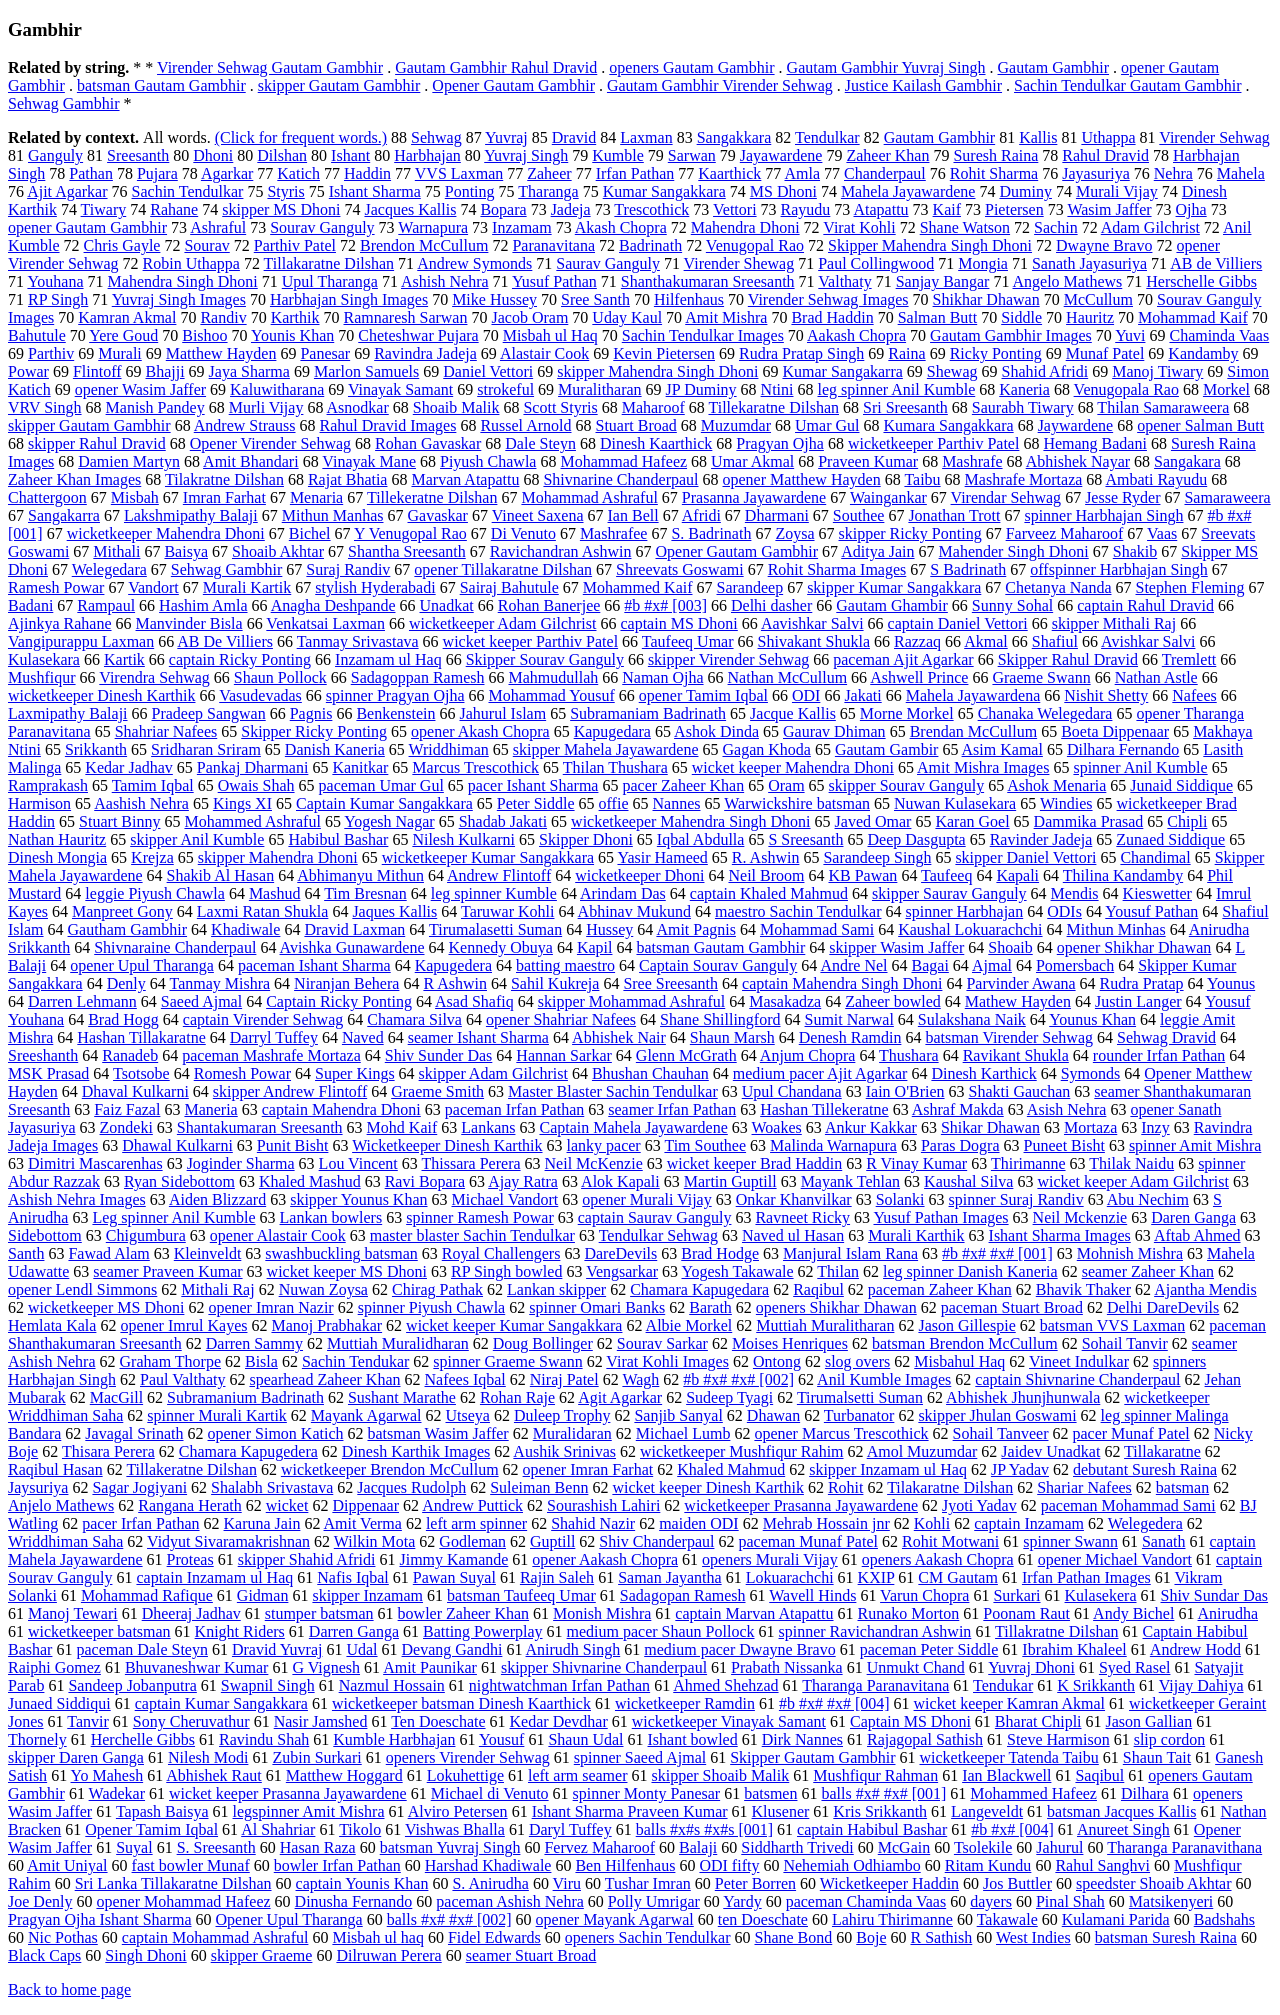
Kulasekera (1101, 1595)
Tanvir (88, 1721)
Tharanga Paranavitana (875, 1685)
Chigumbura (146, 1235)
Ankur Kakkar (871, 1127)
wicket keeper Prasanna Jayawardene (288, 1793)
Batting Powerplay (483, 1631)
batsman (1182, 1487)
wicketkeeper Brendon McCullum (390, 1469)
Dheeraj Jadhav (191, 1613)
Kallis (1038, 137)
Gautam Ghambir (892, 605)
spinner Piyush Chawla (432, 1307)
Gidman (263, 1595)
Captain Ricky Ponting (339, 1001)
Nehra (1173, 173)
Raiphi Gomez (54, 1667)
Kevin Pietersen (664, 353)
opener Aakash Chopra (605, 1559)
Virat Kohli (859, 227)
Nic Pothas (63, 1937)
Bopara (503, 209)
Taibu (922, 479)
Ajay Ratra (523, 1181)
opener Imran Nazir (270, 1307)
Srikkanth (96, 749)
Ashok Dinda (716, 731)
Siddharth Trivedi (797, 1847)
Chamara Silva (414, 1019)
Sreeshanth (43, 1055)
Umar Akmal (752, 461)
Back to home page (69, 1989)
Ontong (777, 1361)
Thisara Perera (108, 1451)
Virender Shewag (739, 263)
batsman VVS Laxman (1112, 1325)
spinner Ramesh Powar (480, 1217)
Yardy (742, 1901)
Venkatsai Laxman (325, 623)
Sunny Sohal (1012, 605)
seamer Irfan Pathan (672, 1109)
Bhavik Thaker (1083, 1289)
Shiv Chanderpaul (656, 1541)
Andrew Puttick (472, 1505)
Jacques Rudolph (411, 1487)
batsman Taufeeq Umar (521, 1595)
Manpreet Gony (122, 911)
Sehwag (436, 137)
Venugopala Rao (1126, 389)
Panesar (325, 353)
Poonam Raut (1026, 1613)
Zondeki (126, 1127)
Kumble (618, 155)
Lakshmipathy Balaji (191, 515)
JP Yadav (1020, 1469)
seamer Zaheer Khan (1148, 1271)
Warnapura (433, 227)
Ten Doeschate (438, 1721)
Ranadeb (130, 1055)
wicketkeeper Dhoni (639, 875)
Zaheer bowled (893, 1001)
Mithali (116, 551)
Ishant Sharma (375, 191)
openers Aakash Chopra (938, 1559)
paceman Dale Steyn (142, 1649)
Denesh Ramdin (850, 1037)
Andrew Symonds (474, 263)
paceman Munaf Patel (808, 1541)
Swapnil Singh (268, 1685)
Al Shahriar (278, 1829)
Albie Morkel (689, 1325)
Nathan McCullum (788, 677)
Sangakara (1187, 461)
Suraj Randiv (348, 569)
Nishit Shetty (1106, 695)
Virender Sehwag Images (828, 299)
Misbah (135, 497)
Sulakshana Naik (972, 1019)
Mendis (1075, 893)
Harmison (39, 803)
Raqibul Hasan (55, 1469)
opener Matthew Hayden (802, 479)
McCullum (1098, 299)
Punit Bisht (293, 1145)
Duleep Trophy (562, 1415)
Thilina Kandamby (1123, 875)
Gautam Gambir (887, 749)
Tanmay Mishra (219, 983)
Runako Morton (909, 1613)
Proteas (190, 1559)
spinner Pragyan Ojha (395, 695)
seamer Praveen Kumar (167, 1271)
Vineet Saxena (538, 515)
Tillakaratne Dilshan (329, 263)
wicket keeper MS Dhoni (347, 1271)
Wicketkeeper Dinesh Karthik (447, 1145)
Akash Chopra (621, 227)
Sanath (1164, 1541)
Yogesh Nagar (389, 821)
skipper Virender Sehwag (728, 659)
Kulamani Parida (1116, 1919)
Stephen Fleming (1190, 587)
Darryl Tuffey (274, 1037)
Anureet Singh (1123, 1829)
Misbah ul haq (378, 1937)
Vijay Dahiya (1201, 1685)
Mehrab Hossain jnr (826, 1523)
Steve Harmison (1058, 1739)
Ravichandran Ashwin (561, 551)
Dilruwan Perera (388, 1955)
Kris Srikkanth (880, 1811)
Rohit (846, 1487)
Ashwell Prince (919, 677)
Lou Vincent (358, 1163)
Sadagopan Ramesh (683, 1595)
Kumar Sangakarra (842, 371)
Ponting (470, 191)
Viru (567, 1883)
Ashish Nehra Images (77, 1199)
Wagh (640, 1379)
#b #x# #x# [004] (834, 1703)
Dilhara (1145, 1793)
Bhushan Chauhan (650, 1073)
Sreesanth (138, 155)
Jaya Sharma (249, 371)
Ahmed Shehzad (725, 1685)
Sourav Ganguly (322, 227)
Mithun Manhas (333, 515)
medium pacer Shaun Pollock (661, 1631)
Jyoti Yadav (979, 1505)
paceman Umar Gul (381, 785)
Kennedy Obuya (501, 947)
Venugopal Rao (755, 245)
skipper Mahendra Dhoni (278, 857)
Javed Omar (873, 821)
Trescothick (651, 209)
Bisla (261, 1361)
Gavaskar (438, 515)
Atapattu (880, 209)
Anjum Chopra (808, 1055)
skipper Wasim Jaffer (896, 947)
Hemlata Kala (52, 1325)
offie (614, 803)
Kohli (932, 1523)
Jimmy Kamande (453, 1559)
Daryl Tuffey (570, 1829)
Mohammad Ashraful (589, 497)
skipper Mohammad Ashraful (632, 1001)
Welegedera (1145, 1523)
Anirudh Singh (573, 1649)
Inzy (1155, 1127)
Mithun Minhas (1116, 929)
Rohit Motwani (950, 1541)
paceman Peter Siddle (929, 1649)
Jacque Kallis (793, 713)
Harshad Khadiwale (488, 1865)
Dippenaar (365, 1505)
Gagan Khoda (766, 749)
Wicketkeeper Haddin (889, 1883)
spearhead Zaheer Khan (324, 1379)
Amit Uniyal (67, 1865)
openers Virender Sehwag (468, 1757)
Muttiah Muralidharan (398, 1343)
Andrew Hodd (1195, 1649)
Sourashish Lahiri (603, 1505)
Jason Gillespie (966, 1325)
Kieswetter (1157, 893)
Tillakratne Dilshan (1056, 1631)
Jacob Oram (529, 317)
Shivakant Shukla (814, 641)
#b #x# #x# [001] (997, 1253)
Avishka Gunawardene (352, 947)
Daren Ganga (1193, 1217)
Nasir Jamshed (321, 1721)
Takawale (1007, 1919)
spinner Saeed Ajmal (640, 1757)
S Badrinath (968, 569)
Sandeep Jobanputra (132, 1685)
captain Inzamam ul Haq (214, 1577)
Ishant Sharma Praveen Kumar (630, 1811)
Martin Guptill (730, 1181)
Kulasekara (44, 659)
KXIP (876, 1577)
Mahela (1241, 173)
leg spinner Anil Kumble (896, 389)
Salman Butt (938, 317)
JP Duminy (701, 389)
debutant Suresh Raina (1145, 1469)
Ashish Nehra (445, 281)
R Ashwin (455, 983)
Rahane (174, 209)
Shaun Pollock (280, 677)
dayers (991, 1901)
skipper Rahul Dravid (97, 443)
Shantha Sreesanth (407, 551)
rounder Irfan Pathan (1159, 1055)
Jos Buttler (1017, 1883)
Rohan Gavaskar (428, 443)
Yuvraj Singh (526, 155)
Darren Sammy (254, 1343)
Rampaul (106, 605)
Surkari (1016, 1595)
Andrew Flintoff (499, 875)
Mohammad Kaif (1193, 317)
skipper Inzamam (367, 1595)
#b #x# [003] (665, 605)
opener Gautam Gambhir (87, 227)
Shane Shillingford (720, 1019)
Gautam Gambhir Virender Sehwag (720, 85)
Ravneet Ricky (802, 1217)
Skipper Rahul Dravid (1068, 659)
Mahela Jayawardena (973, 695)
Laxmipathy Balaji (68, 713)
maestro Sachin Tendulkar (798, 911)
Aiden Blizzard (217, 1199)
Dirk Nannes (802, 1739)
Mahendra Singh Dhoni (183, 281)
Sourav (206, 245)
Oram (786, 785)
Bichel (310, 533)
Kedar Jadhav (129, 767)
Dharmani (777, 515)
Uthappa (1108, 137)
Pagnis (311, 713)
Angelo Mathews (1068, 281)
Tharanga (548, 191)
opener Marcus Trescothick (841, 1433)
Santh (26, 1253)
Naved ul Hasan (793, 1235)
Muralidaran (572, 1433)
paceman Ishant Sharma (314, 965)
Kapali (1017, 875)
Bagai (930, 965)
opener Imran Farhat (588, 1469)
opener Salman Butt (1200, 425)
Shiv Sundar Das (1215, 1595)
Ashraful (218, 227)
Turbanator (859, 1415)
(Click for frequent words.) (301, 137)
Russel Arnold (525, 425)
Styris (285, 191)
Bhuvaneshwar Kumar (197, 1667)
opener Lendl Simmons (82, 1289)
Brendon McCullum (424, 245)
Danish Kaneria (335, 749)
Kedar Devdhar (559, 1721)
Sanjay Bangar (943, 281)
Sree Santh (595, 299)
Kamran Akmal (127, 317)
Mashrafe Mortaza (1024, 479)
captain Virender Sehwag (263, 1019)
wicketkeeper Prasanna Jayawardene (801, 1505)
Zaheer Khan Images (74, 479)
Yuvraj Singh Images (179, 299)
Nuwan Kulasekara (955, 803)
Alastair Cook (544, 353)
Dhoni (213, 155)
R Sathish (941, 1937)
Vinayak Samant (400, 389)
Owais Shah (256, 785)
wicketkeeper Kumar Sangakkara (488, 857)
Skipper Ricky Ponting (314, 731)
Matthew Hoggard (344, 1775)
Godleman (472, 1541)
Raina (906, 353)
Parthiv (51, 353)
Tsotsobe (141, 1073)
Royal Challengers (501, 1253)
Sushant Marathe (402, 1397)
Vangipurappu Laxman (81, 641)
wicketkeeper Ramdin (685, 1703)
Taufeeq (946, 875)
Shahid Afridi (1045, 371)
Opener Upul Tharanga (289, 1919)
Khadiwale (245, 929)
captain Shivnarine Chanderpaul (1077, 1379)
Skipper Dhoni (586, 839)
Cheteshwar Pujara (418, 335)
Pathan (91, 173)
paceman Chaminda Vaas (866, 1901)
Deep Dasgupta (916, 839)
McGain (904, 1847)
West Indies (1033, 1937)
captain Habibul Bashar (872, 1829)
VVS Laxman (459, 173)
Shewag (952, 371)
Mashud (275, 893)
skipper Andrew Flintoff (290, 1091)
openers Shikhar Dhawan (836, 1307)
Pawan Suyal (454, 1577)
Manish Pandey (155, 407)
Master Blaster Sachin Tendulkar (613, 1091)
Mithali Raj (217, 1289)
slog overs (857, 1361)
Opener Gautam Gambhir (513, 85)
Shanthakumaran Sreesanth (708, 281)
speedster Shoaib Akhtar (1154, 1883)
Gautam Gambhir (1054, 67)
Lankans (488, 1127)
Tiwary (104, 209)
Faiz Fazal (127, 1109)
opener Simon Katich (276, 1433)
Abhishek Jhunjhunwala (1023, 1397)
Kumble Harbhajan (394, 1739)
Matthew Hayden (221, 353)
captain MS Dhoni (678, 623)
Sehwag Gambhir (64, 103)
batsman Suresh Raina (1166, 1937)
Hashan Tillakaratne (141, 1037)
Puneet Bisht (1064, 1145)
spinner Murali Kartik (217, 1415)
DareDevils (620, 1253)
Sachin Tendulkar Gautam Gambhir (1127, 85)
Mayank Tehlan (850, 1181)
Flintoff (97, 371)
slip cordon (1170, 1739)
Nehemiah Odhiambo (851, 1865)
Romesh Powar (242, 1073)
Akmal (986, 641)
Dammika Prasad (1089, 821)
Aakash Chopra (856, 335)
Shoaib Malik (456, 407)
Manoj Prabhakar (326, 1325)
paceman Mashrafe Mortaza (271, 1055)
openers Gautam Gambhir (691, 67)
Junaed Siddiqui (59, 1703)
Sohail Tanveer (1001, 1433)
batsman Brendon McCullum (965, 1343)
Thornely (37, 1739)
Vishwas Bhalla (455, 1829)
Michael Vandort (505, 1199)
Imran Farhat (224, 497)
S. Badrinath (711, 533)
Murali (120, 353)
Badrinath (650, 245)
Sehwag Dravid (1166, 1037)
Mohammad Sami (817, 929)
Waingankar (888, 497)
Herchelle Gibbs (143, 1739)
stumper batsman (319, 1613)
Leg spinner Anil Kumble (173, 1217)
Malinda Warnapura (833, 1145)
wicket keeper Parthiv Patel (531, 641)
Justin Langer (1138, 1001)
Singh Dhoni (145, 1955)
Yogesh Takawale (738, 1271)
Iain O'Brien (905, 1091)
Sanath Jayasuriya (1089, 263)
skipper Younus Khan (358, 1199)
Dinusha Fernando (354, 1901)
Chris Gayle (122, 245)
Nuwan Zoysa (323, 1289)
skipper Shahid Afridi (307, 1559)
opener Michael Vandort (1115, 1559)
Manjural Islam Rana (850, 1253)
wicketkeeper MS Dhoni (106, 1307)
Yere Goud (123, 335)
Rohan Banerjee (549, 605)
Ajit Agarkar (67, 191)
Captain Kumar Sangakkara (384, 803)
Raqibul (818, 1289)
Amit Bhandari (251, 461)
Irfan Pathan (635, 173)
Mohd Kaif (402, 1127)
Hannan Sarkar (564, 1055)
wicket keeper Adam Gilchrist (1133, 1181)
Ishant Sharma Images (1060, 1235)
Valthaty (844, 281)
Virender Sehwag (1214, 137)
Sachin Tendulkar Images (703, 335)
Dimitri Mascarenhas (95, 1163)
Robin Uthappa (191, 263)
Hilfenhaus (689, 299)
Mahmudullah (553, 677)
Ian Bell (633, 515)
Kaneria (1024, 389)
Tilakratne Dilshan (224, 479)
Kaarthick (729, 173)
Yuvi (1130, 335)
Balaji (698, 1847)
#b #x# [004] (1012, 1829)
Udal (361, 1649)
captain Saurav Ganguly (655, 1217)
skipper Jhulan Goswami (997, 1415)
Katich (298, 173)
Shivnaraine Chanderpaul (175, 947)
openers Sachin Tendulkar (648, 1937)
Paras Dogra (960, 1145)
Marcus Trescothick (475, 767)
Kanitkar (360, 767)
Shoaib (1010, 947)
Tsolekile (983, 1847)
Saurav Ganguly (608, 263)
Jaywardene (1076, 425)
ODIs (1064, 911)
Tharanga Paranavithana (1184, 1847)
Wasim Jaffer (1109, 209)
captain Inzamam (1029, 1523)
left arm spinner (476, 1523)
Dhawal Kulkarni (177, 1145)
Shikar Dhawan (990, 1127)
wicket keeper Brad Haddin (754, 1163)
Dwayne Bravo (1104, 245)
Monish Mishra (602, 1613)
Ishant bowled (693, 1739)
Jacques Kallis (410, 209)
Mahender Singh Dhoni (1014, 551)
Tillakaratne (1162, 1451)
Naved (363, 1037)
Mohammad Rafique (147, 1595)
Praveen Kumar (868, 461)
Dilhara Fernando (1123, 749)
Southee (859, 515)
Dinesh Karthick (983, 1073)
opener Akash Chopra (480, 731)
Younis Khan (292, 335)
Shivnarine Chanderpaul (620, 479)
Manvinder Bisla (189, 623)
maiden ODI (699, 1523)
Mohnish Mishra (1130, 1253)
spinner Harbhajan (964, 911)
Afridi (701, 515)
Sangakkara (734, 137)
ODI (806, 695)
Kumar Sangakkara (664, 191)
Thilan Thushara (615, 767)
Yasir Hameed (662, 857)
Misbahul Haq (959, 1361)
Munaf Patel (1105, 353)
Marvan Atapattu (465, 479)
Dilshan (282, 155)
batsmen (770, 1793)
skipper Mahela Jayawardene (606, 749)
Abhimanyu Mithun (360, 875)
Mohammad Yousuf (551, 695)
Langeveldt (987, 1811)
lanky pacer (604, 1145)
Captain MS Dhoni (910, 1721)
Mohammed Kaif (638, 587)
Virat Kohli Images (667, 1361)
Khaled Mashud (310, 1181)
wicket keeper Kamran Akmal (1009, 1703)
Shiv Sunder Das (439, 1055)
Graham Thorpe (170, 1361)
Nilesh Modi (208, 1757)
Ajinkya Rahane (60, 623)
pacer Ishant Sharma (533, 785)
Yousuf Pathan (1151, 911)
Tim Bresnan (365, 893)
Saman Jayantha (670, 1577)
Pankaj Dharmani (253, 767)
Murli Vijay (266, 407)
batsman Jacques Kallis (1121, 1811)
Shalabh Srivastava (272, 1487)
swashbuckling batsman (341, 1253)
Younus (1231, 983)
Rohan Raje (517, 1397)
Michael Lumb (683, 1433)
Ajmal (992, 965)
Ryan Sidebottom (179, 1181)
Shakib (1135, 551)
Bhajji (165, 371)
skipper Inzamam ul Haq (888, 1469)
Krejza (152, 857)
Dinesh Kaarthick (656, 443)
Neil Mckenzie (1080, 1217)
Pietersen (1014, 209)
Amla (802, 173)
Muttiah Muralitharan (825, 1325)
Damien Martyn (129, 461)
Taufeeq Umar (688, 641)
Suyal (134, 1847)
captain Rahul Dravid (1145, 605)
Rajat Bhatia (348, 479)
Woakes (777, 1127)
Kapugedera (453, 965)
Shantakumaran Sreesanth (260, 1127)
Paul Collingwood (876, 263)
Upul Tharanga (330, 281)
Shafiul (1055, 641)
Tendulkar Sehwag (658, 1235)
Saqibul (1099, 1775)
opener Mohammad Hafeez (183, 1901)
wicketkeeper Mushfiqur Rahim (742, 1451)
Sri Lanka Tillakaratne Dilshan (173, 1883)
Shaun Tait (1157, 1757)
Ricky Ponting (996, 353)
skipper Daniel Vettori (1025, 857)
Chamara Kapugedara (699, 1289)
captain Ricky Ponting (240, 659)
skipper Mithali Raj (1114, 623)
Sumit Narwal (849, 1019)
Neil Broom (766, 875)
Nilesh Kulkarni (463, 839)
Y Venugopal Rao (410, 533)
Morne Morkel (907, 713)
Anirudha (1228, 1613)
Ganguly (55, 155)
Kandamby (1203, 353)
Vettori (735, 209)
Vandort (153, 587)
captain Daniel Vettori (958, 623)
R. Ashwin (766, 857)
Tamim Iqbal (153, 785)
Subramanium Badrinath (245, 1397)
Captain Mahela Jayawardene (633, 1127)
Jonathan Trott (954, 515)
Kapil (595, 947)
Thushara (909, 1055)
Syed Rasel (1135, 1667)
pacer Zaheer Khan (683, 785)
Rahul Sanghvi (1102, 1865)
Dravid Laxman (354, 929)
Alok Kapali (620, 1181)
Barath (710, 1307)
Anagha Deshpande (333, 605)
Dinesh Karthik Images (416, 1451)
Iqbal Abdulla (701, 839)
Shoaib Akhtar (278, 551)
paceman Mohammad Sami (1128, 1505)
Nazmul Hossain (392, 1685)
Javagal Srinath (134, 1433)
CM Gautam (958, 1577)
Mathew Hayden (1018, 1001)
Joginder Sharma (241, 1163)
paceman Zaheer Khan (940, 1289)
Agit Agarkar (620, 1397)
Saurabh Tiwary (1023, 407)
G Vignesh (326, 1667)
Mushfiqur (42, 677)
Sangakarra (64, 515)
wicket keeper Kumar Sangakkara (514, 1325)
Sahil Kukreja (555, 983)
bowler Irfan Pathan (337, 1865)
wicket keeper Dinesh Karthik (707, 1487)
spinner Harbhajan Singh (1103, 515)
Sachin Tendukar (355, 1361)
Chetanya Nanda (1058, 587)
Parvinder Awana (1020, 983)
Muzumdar (736, 425)
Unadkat (447, 605)
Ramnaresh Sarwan (406, 317)
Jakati (862, 695)
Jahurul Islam (502, 713)
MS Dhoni (783, 191)
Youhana (55, 281)
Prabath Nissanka (787, 1667)
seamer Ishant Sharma (478, 1037)
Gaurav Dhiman (834, 731)
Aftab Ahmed (1197, 1235)
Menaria (316, 497)
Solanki (900, 1199)
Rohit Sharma (994, 173)
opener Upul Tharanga (142, 965)
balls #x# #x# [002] (449, 1919)
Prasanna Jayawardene (754, 497)
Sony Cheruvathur (191, 1721)
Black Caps (44, 1955)
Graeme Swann (1041, 677)
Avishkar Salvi (1148, 641)
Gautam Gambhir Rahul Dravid (496, 67)
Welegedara (109, 569)
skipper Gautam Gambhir (339, 85)
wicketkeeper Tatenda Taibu (1008, 1757)
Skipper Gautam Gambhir (812, 1757)
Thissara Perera (471, 1163)
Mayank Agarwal (366, 1415)
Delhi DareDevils (1163, 1307)
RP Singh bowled (506, 1271)
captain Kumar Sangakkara (221, 1703)
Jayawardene (781, 155)
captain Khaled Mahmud (769, 893)
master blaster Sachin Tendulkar (472, 1235)
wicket (287, 1505)
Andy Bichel (1133, 1613)
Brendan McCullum (974, 731)
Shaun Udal (585, 1739)
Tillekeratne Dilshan (432, 497)
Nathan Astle (1156, 677)
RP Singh (58, 299)
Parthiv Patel (295, 245)
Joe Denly (40, 1901)
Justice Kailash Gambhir (923, 85)
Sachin (1056, 227)
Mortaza (1090, 1127)
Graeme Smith (437, 1091)
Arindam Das (623, 893)
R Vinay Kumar (916, 1163)
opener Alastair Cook (278, 1235)
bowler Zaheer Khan (464, 1613)
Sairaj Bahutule (509, 587)
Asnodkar (358, 407)
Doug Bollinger (543, 1343)
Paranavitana (553, 245)
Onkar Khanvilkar (794, 1199)
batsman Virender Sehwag (1009, 1037)
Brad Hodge (720, 1253)
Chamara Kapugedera (248, 1451)
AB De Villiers (225, 641)
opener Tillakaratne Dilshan (503, 569)
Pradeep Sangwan (209, 713)
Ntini (777, 389)
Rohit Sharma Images (837, 569)
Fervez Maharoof (599, 1847)
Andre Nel (853, 965)
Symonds (1091, 1073)
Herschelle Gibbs (1201, 281)
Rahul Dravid (1105, 155)
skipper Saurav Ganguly (949, 893)
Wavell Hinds (812, 1595)
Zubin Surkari (316, 1757)
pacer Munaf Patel (1130, 1433)
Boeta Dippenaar (1115, 731)
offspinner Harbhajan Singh (1118, 569)
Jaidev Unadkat (1050, 1451)
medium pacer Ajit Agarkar (820, 1073)
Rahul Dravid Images (388, 425)
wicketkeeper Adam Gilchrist (503, 623)
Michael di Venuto (490, 1793)
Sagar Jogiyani (139, 1487)
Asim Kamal (1002, 749)
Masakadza (785, 1001)
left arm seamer (578, 1775)
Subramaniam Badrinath (648, 713)
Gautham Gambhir (128, 929)
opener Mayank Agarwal (615, 1919)
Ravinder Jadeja (1041, 839)
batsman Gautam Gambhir (161, 85)
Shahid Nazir (593, 1523)
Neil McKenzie (594, 1163)
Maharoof (653, 407)
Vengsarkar (622, 1271)
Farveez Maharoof (1065, 533)
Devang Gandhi (452, 1649)
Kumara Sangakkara (948, 425)
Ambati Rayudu (1156, 479)
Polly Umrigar (654, 1901)
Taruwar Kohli (508, 911)
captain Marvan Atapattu (754, 1613)
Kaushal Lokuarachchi (970, 929)
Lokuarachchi (790, 1577)
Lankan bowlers (331, 1217)
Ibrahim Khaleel (1074, 1649)
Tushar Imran (648, 1883)
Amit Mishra (726, 317)
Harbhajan (427, 155)
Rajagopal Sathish (925, 1739)
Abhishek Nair (619, 1037)
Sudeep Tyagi (729, 1397)
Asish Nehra (1067, 1109)
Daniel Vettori (488, 371)
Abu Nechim (1148, 1199)
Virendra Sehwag (154, 677)
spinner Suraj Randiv (1016, 1199)
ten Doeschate (763, 1919)
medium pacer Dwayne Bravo (739, 1649)
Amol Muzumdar (922, 1451)
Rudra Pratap (1142, 983)
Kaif (947, 209)
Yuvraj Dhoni (1031, 1667)
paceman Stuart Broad (1012, 1307)
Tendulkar (827, 137)
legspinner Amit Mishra (309, 1811)
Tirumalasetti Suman (495, 929)
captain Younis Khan (362, 1883)
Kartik (124, 659)
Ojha (1191, 209)
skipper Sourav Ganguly (907, 785)
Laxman (646, 137)
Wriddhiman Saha (65, 1541)
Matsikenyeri (1171, 1901)
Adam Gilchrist (1150, 227)
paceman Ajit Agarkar (903, 659)
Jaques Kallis (394, 911)
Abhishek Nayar (1078, 461)
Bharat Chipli (1038, 1721)
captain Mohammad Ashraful (215, 1937)
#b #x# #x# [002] (738, 1379)
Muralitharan (600, 389)
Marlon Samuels (366, 371)
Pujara (157, 173)
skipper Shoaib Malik (720, 1775)
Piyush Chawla (488, 461)
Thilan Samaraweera (1163, 407)
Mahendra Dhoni (745, 227)
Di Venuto (523, 533)
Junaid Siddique (1181, 785)
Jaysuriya (38, 1487)
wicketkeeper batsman (99, 1631)
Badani (30, 605)
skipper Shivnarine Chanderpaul (604, 1667)
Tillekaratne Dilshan (773, 407)
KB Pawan (862, 875)
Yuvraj (506, 137)
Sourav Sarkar (662, 1343)
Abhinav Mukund (634, 911)
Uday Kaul (627, 317)
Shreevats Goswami (680, 569)
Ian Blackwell (1006, 1775)
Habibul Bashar (338, 839)
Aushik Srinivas (564, 1451)
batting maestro (565, 965)
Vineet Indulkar (1079, 1361)
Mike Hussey (494, 299)
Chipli (1187, 821)
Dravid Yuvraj (277, 1649)
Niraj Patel (564, 1379)
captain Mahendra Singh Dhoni (842, 983)
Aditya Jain (877, 551)
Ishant (350, 155)
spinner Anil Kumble (1140, 767)
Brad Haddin (832, 317)
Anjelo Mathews (61, 1505)
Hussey (609, 929)
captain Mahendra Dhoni (341, 1109)
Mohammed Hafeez (1033, 1793)
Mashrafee (614, 533)
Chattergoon (47, 497)
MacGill (116, 1397)
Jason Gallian (1149, 1721)
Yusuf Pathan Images (940, 1217)
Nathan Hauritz (57, 839)
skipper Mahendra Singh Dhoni (657, 371)
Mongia (983, 263)
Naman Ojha (662, 677)
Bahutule (37, 335)
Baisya (186, 551)
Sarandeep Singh (877, 857)
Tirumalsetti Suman (860, 1397)
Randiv (223, 317)
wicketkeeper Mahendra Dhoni (166, 533)
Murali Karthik (916, 1235)
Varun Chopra (924, 1595)
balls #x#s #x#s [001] (704, 1829)
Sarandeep (750, 587)
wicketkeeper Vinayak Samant (729, 1721)
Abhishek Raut (214, 1775)
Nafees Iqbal (465, 1379)
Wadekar (117, 1793)
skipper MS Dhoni (281, 209)
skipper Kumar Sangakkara (894, 587)
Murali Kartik (247, 587)
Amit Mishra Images (983, 767)
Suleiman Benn (539, 1487)
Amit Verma (363, 1523)
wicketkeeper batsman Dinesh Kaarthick (461, 1703)
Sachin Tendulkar (188, 191)
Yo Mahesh (107, 1775)
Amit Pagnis (696, 929)
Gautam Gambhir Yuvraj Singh (886, 67)
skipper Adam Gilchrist (493, 1073)
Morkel (1226, 389)
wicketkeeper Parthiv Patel (934, 443)
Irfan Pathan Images (1086, 1577)
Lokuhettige (465, 1775)
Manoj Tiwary (1157, 371)
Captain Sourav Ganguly (718, 965)
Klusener (781, 1811)
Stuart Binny (119, 821)
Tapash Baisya (162, 1811)
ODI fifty (729, 1865)
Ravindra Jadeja (425, 353)
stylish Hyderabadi (375, 587)
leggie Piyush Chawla (155, 893)
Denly (126, 983)
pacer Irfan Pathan (140, 1523)
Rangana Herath (190, 1505)
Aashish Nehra (141, 803)
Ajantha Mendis (1205, 1289)
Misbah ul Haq (550, 335)
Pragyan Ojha (780, 443)
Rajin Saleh (557, 1577)
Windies (1066, 803)
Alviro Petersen (458, 1811)
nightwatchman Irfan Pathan (559, 1685)
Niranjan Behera (346, 983)
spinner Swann (1070, 1541)
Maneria (210, 1109)
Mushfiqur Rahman (875, 1775)
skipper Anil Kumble (197, 839)
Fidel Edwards (494, 1937)
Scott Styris (560, 407)
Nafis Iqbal (353, 1577)
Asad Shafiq (474, 1001)
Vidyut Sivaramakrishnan (228, 1541)
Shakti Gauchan (1020, 1091)
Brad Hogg (123, 1019)
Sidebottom (45, 1235)
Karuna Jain (262, 1523)
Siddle (1021, 317)
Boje (871, 1937)
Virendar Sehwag (1006, 497)
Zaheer (549, 173)
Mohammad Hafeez (623, 461)
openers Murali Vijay (770, 1559)
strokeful (505, 389)
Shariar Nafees (1084, 1487)
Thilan (838, 1271)
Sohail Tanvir (1125, 1343)
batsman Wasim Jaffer (437, 1433)
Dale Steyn (540, 443)
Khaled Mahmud (731, 1469)
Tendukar (1003, 1685)
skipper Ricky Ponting (910, 533)
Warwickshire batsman (797, 803)
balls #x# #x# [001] (883, 1793)
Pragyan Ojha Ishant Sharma (100, 1919)
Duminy (1025, 191)
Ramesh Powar (56, 587)
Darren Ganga (354, 1631)
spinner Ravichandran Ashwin (875, 1631)
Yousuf (502, 1739)
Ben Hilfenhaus (625, 1865)
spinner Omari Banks (597, 1307)
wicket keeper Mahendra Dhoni (793, 767)
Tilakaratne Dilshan (950, 1487)
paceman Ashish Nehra (510, 1901)
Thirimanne (1028, 1163)
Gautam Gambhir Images (1011, 335)
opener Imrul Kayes (183, 1325)
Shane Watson (965, 227)
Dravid (574, 137)
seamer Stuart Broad (531, 1955)
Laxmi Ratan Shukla (263, 911)
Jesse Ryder (1122, 497)
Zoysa (794, 533)
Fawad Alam (108, 1253)
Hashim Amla (203, 605)
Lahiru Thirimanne (892, 1919)
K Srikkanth (1096, 1685)
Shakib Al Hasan (221, 875)
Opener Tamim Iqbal (151, 1829)
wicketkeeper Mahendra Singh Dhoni (690, 821)
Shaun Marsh (732, 1037)
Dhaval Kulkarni (135, 1091)
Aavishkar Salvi (812, 623)
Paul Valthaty (182, 1379)
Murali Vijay (1117, 191)
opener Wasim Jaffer (140, 389)
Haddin (367, 173)
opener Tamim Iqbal (703, 695)
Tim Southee (705, 1145)
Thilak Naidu (1131, 1163)
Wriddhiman (449, 749)
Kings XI (242, 803)
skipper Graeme (262, 1955)
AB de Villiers (1216, 263)
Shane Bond (793, 1937)
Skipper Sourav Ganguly (545, 659)
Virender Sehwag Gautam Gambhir (270, 67)
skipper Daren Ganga (76, 1757)
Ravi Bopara (425, 1181)
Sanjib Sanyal (678, 1415)
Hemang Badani (1095, 443)
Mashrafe (972, 461)
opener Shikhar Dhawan (1134, 947)
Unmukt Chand (916, 1667)
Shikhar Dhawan (986, 299)
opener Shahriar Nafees (561, 1019)
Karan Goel (972, 821)
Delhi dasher (771, 605)
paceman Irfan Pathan (514, 1109)
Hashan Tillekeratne (824, 1109)
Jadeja (571, 209)
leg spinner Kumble (494, 893)
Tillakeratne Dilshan (191, 1469)
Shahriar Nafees (166, 731)
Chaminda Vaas (1219, 335)
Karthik (295, 317)
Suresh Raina (995, 155)
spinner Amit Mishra (1195, 1145)
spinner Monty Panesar (647, 1793)
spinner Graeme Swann (507, 1361)
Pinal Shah (1070, 1901)
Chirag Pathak (437, 1289)
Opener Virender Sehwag (270, 443)
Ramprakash (48, 785)
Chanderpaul (885, 173)
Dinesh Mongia (57, 857)
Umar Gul (827, 425)
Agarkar (227, 173)
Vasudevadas (260, 695)
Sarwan (692, 155)
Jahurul (1059, 1847)
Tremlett (1189, 659)
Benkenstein (395, 713)
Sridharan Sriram (206, 749)
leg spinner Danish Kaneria (970, 1271)
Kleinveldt (208, 1253)
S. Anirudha (490, 1883)
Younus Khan (1092, 1019)
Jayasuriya (1096, 173)
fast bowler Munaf (191, 1865)
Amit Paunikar (430, 1667)
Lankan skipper (556, 1289)
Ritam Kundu (988, 1865)
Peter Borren (755, 1883)
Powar (28, 371)
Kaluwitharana (277, 389)
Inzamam (522, 227)
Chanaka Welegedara (1045, 713)
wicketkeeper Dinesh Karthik (101, 695)
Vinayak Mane (369, 461)
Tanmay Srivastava (358, 641)
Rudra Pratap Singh (801, 353)
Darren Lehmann (82, 1001)
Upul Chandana (792, 1091)
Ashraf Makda (958, 1109)
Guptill (552, 1541)
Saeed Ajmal (201, 1001)
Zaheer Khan (887, 155)
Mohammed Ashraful (252, 821)
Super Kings (355, 1073)
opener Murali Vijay (646, 1199)
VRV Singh (45, 407)
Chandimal (1155, 857)
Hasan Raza (318, 1847)
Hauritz (1090, 317)
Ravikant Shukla (1016, 1055)
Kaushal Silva (968, 1181)
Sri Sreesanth (905, 407)
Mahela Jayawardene (908, 191)
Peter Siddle (536, 803)
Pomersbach (1075, 965)
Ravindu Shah (264, 1739)
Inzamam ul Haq (388, 659)
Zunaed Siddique (1170, 839)
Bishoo (204, 335)
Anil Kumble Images (884, 1379)
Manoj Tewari (73, 1613)
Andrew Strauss (245, 425)
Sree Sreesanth (670, 983)
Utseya (468, 1415)
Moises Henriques (790, 1343)
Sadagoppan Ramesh (418, 677)
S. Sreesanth (216, 1847)
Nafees (1194, 695)
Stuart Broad (636, 425)
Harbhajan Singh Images (349, 299)
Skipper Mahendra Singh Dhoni (930, 245)
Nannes (677, 803)
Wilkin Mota (375, 1541)
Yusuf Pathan (554, 281)
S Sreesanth (805, 839)
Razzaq (917, 641)
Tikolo (360, 1829)
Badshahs (1224, 1919)
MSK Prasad (48, 1073)
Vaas (1162, 533)
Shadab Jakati (503, 821)
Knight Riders (240, 1631)
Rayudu (806, 209)
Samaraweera (1227, 497)
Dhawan (773, 1415)
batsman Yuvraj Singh (450, 1847)
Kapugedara (612, 731)
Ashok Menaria (1056, 785)
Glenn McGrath (686, 1055)
